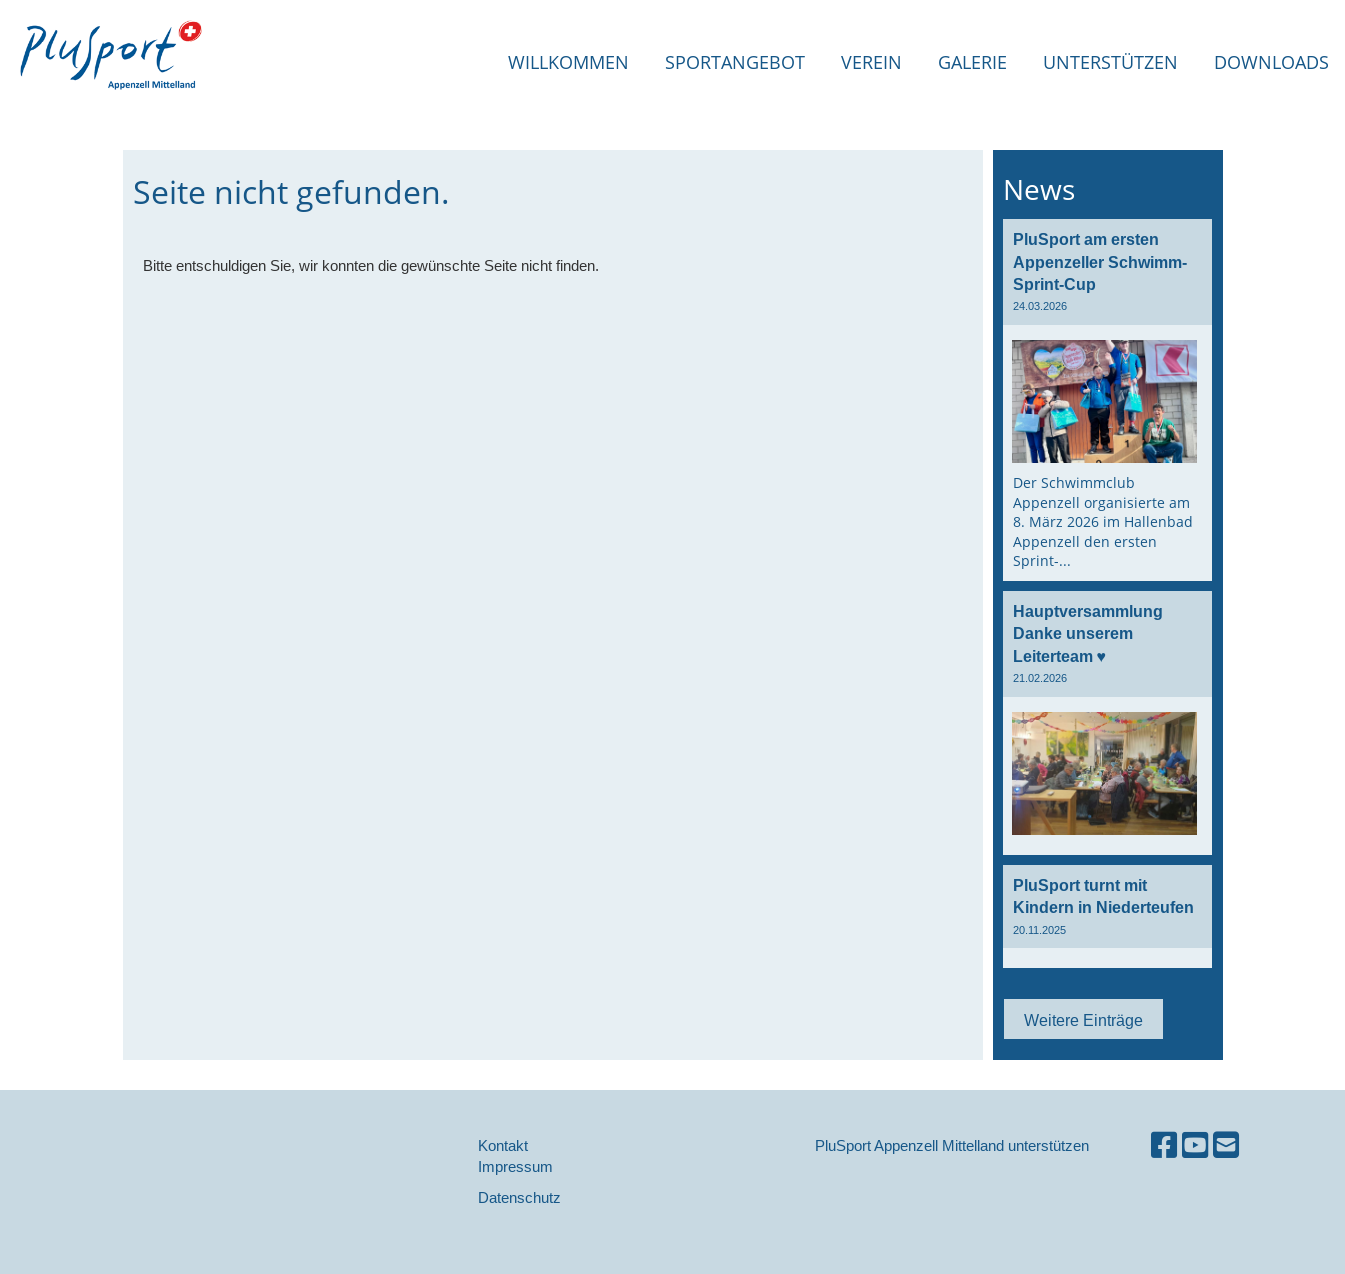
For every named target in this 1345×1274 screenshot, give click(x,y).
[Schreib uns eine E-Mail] (1226, 1145)
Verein (871, 62)
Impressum (515, 1166)
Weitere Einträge (1083, 1020)
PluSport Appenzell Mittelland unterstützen (952, 1145)
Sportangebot (735, 62)
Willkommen (568, 62)
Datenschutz (519, 1197)
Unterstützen (1110, 62)
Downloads (1271, 62)
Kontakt (503, 1145)
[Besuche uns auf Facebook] (1164, 1145)
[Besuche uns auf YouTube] (1195, 1145)
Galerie (972, 62)
